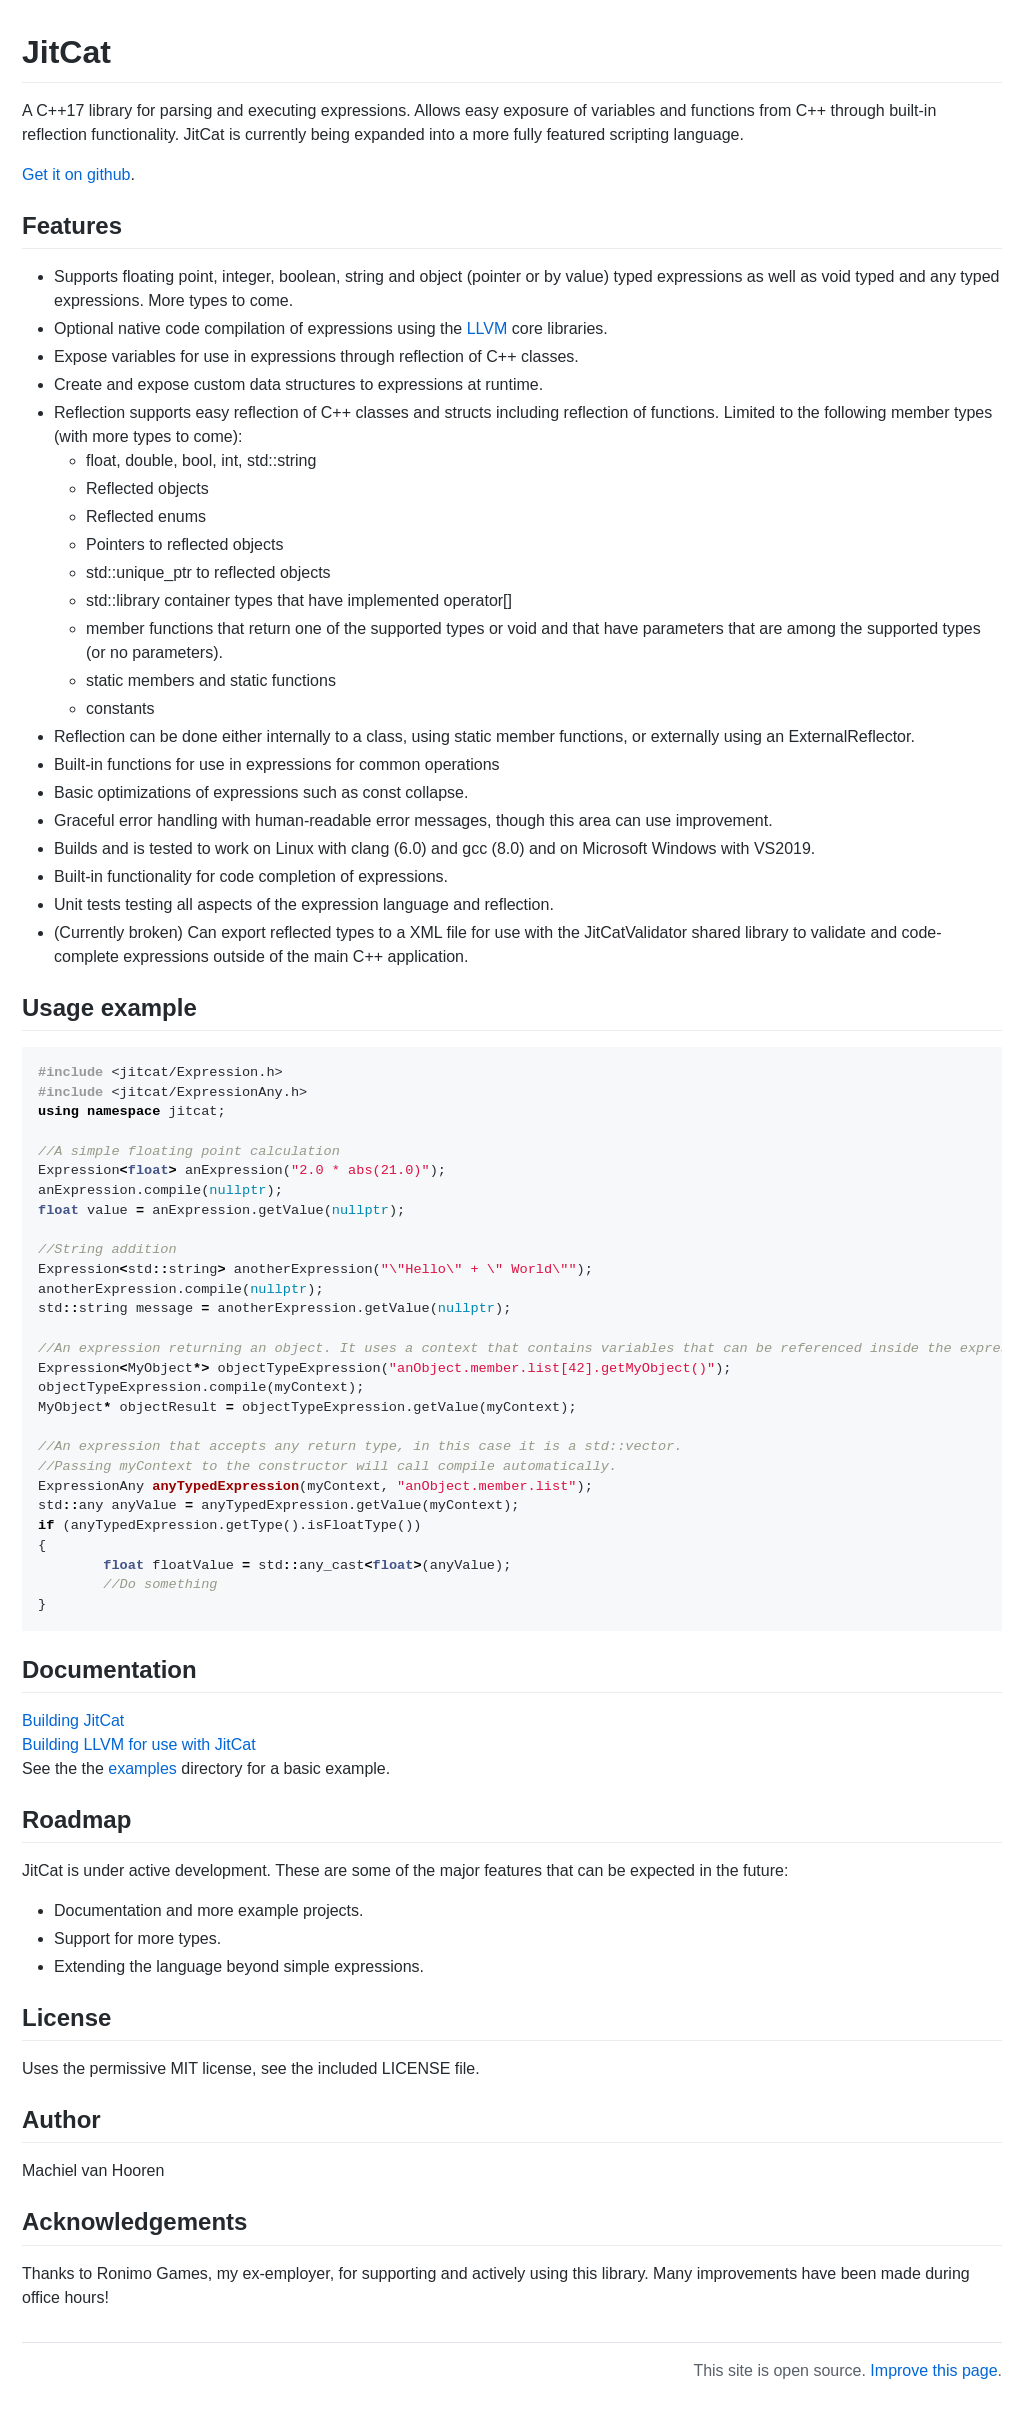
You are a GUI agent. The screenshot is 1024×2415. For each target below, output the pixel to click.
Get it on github (76, 174)
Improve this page (933, 2370)
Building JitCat (73, 1720)
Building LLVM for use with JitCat (139, 1744)
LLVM (487, 328)
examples (142, 1768)
